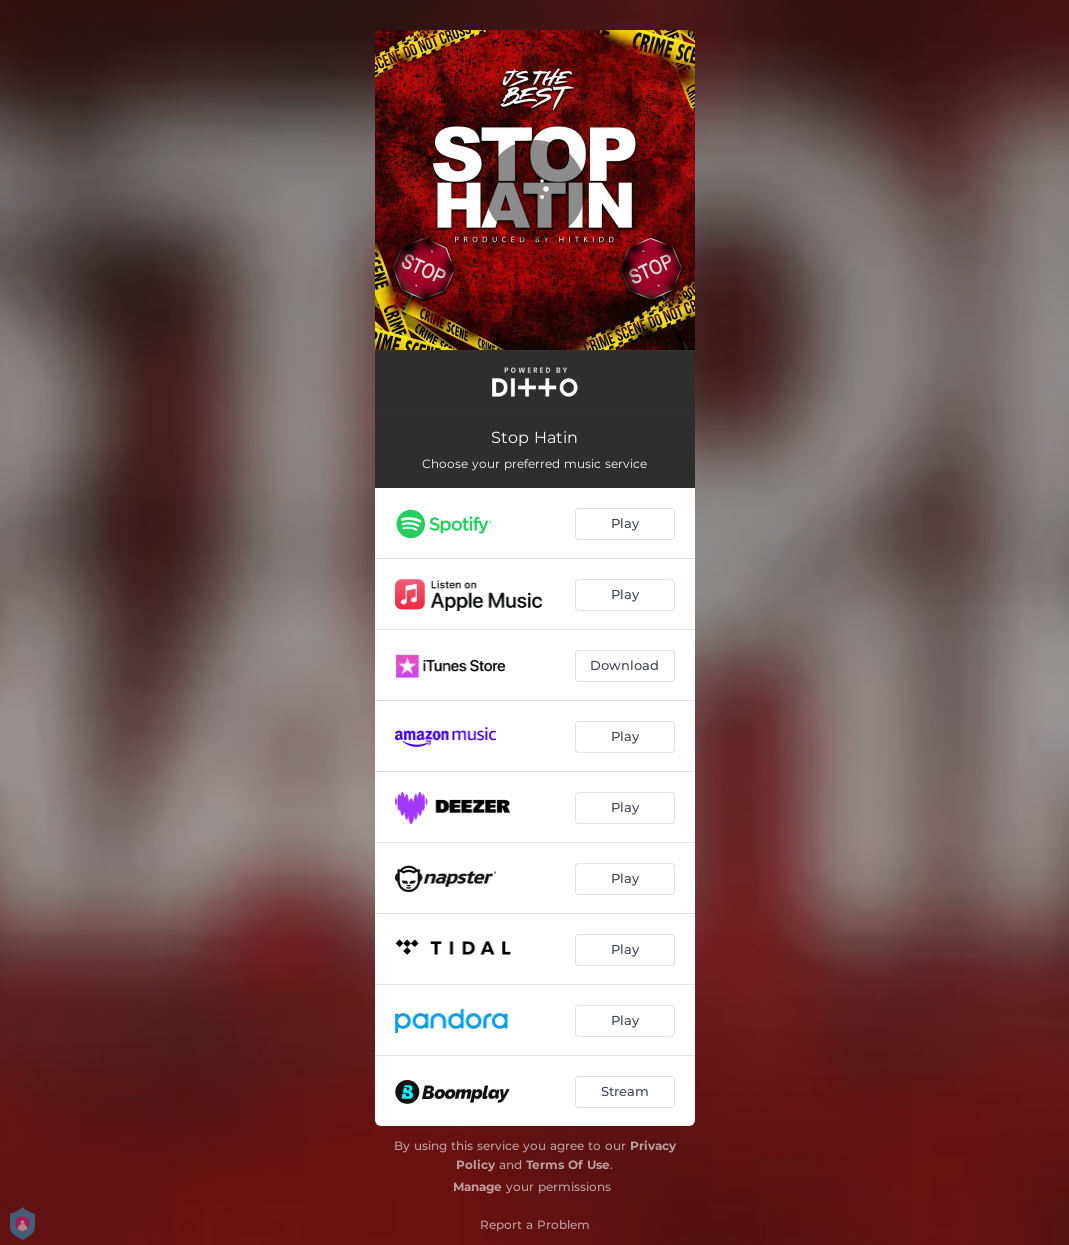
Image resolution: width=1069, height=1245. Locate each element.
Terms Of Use (568, 1164)
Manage (477, 1186)
